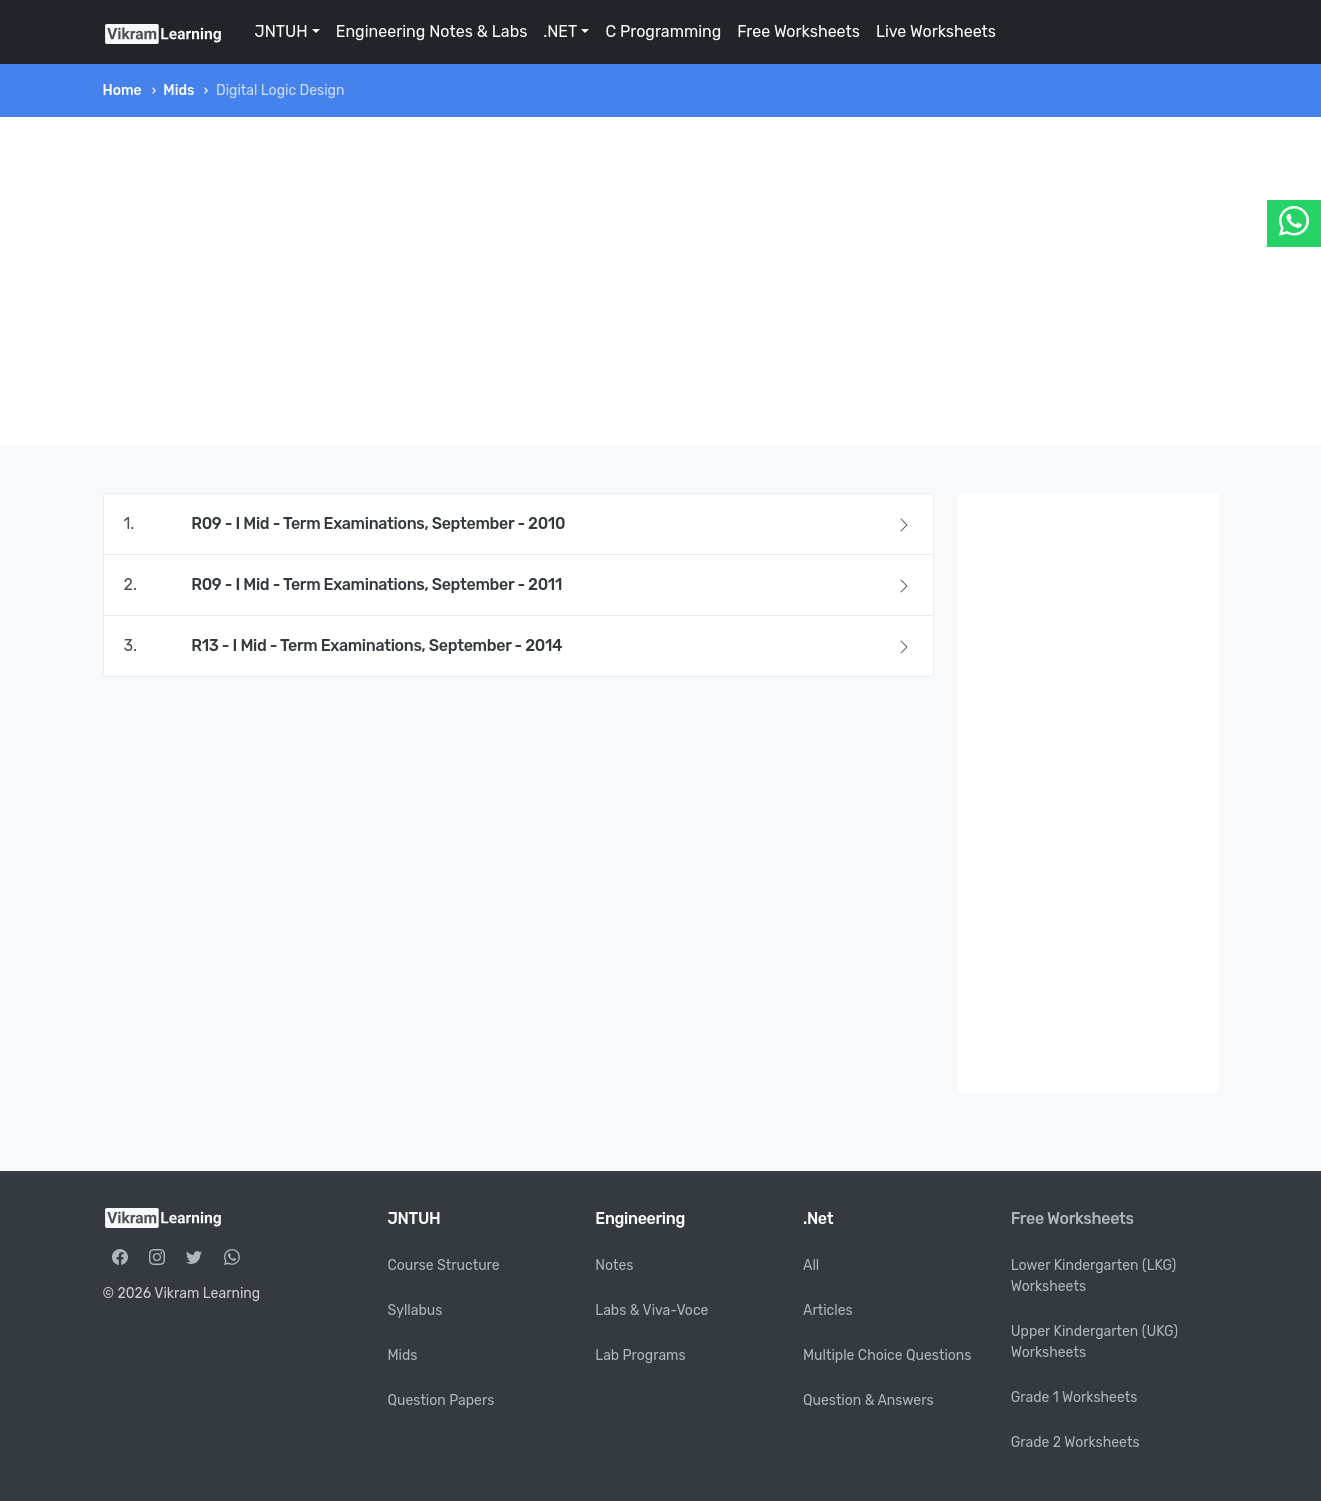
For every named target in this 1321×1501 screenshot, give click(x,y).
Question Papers (441, 1400)
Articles (828, 1310)
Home (122, 90)
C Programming (663, 31)
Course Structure (444, 1265)
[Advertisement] (661, 281)
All (811, 1265)
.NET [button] (560, 31)
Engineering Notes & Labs (432, 31)
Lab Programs (640, 1355)
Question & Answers (868, 1400)
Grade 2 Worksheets (1075, 1442)
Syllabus (415, 1310)
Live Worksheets (936, 31)
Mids (178, 90)
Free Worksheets (798, 31)
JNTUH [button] (281, 31)
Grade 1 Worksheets (1074, 1397)
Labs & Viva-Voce (651, 1310)
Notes (614, 1265)
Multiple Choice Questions (887, 1355)
